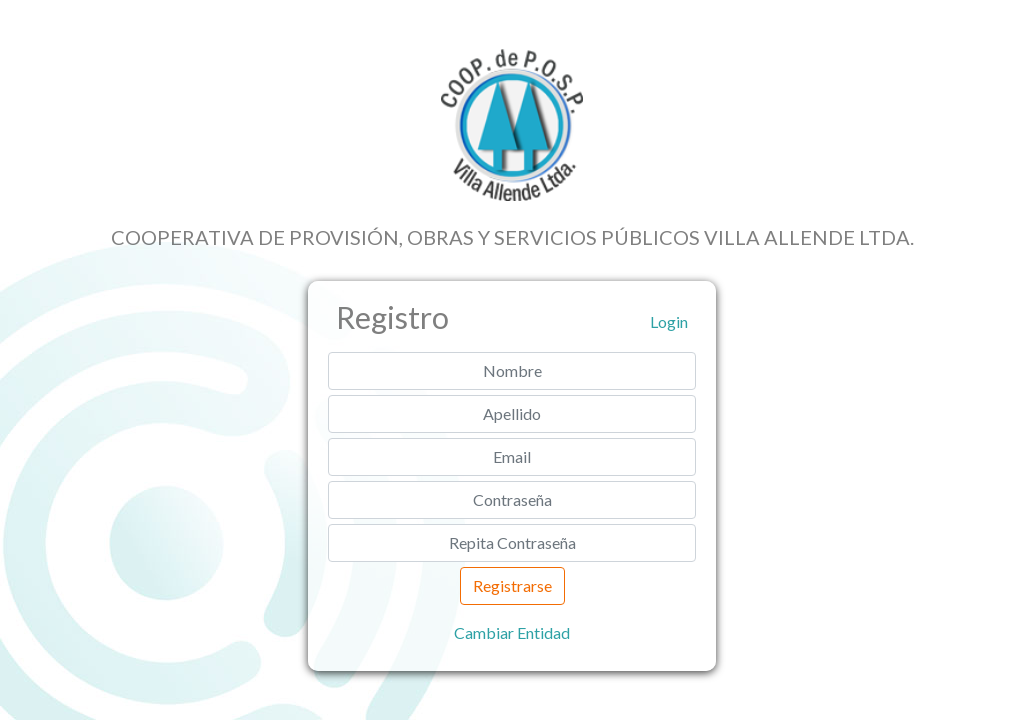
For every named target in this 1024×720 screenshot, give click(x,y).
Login (669, 321)
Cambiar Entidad (512, 632)
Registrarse (512, 585)
